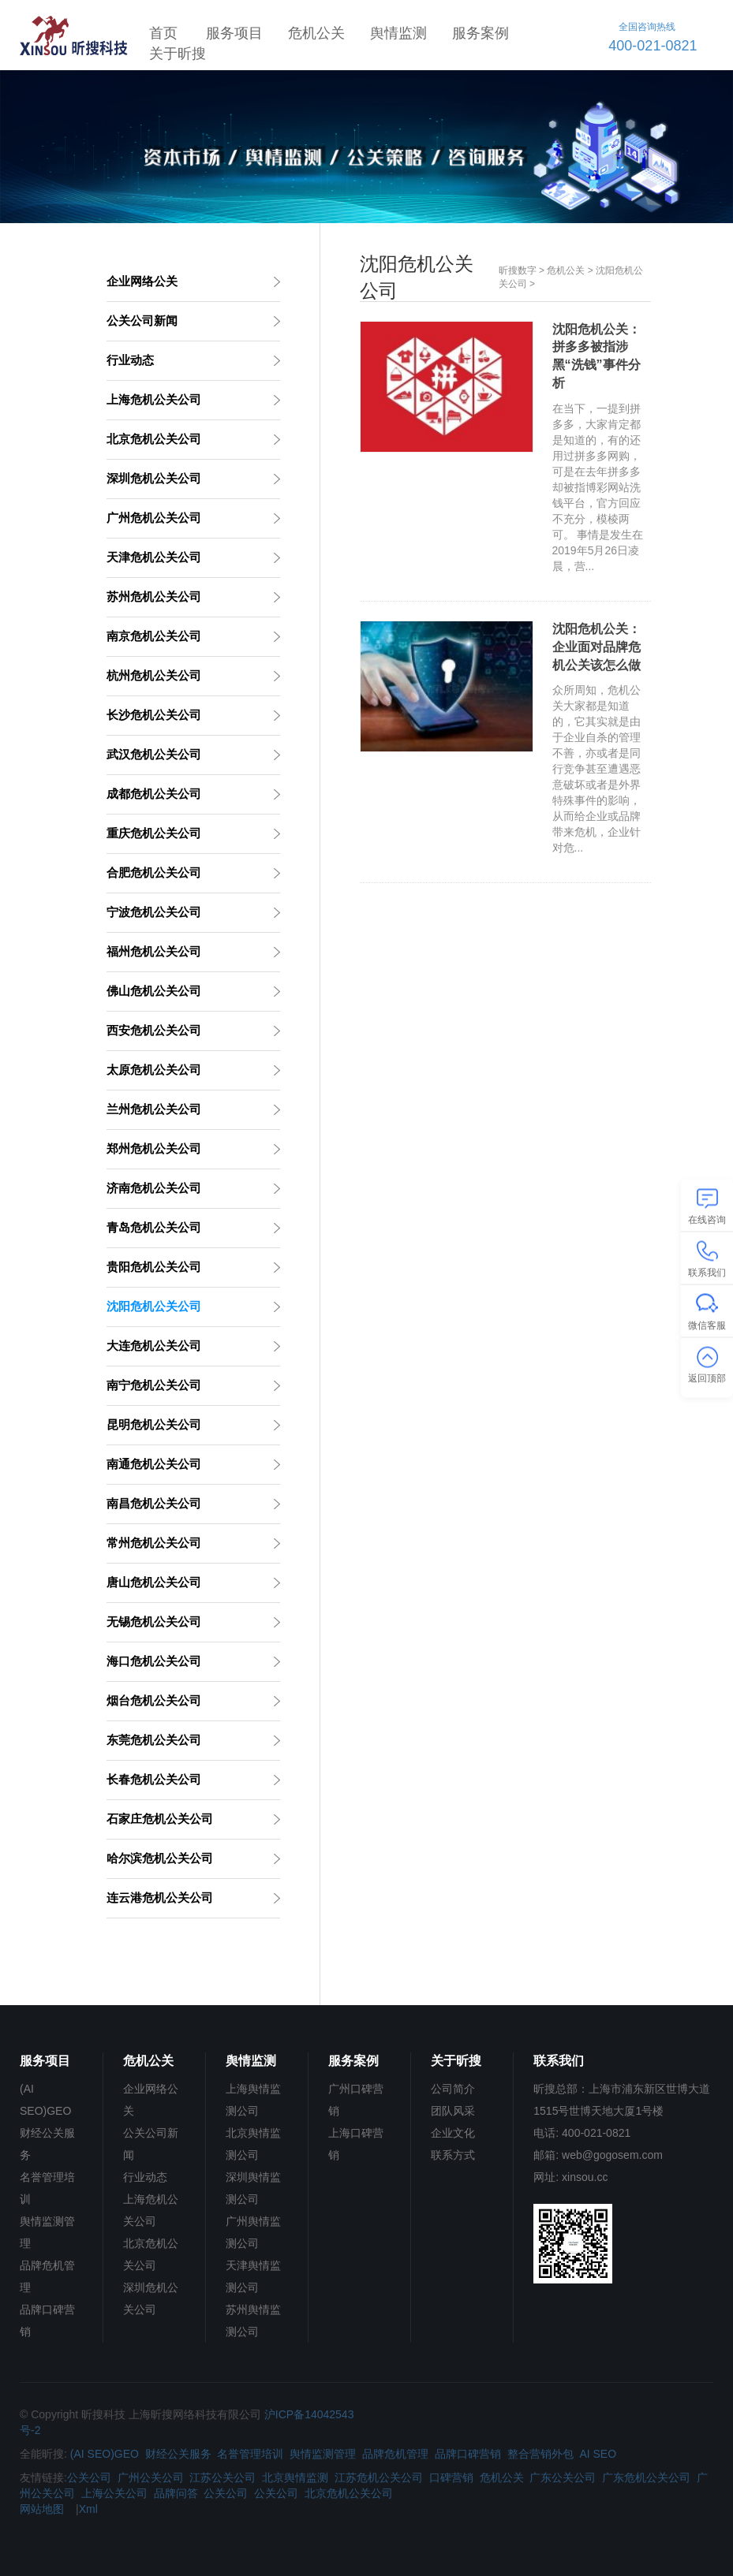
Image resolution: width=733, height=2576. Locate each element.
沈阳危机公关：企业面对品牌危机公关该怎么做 (596, 647)
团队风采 (453, 2110)
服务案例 (480, 33)
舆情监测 (398, 33)
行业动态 (145, 2177)
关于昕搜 (177, 54)
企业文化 (453, 2133)
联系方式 (453, 2155)
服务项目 (234, 33)
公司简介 (453, 2088)
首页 (163, 33)
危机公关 (316, 33)
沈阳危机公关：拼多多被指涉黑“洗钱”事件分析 (596, 356)
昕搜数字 (518, 270)
